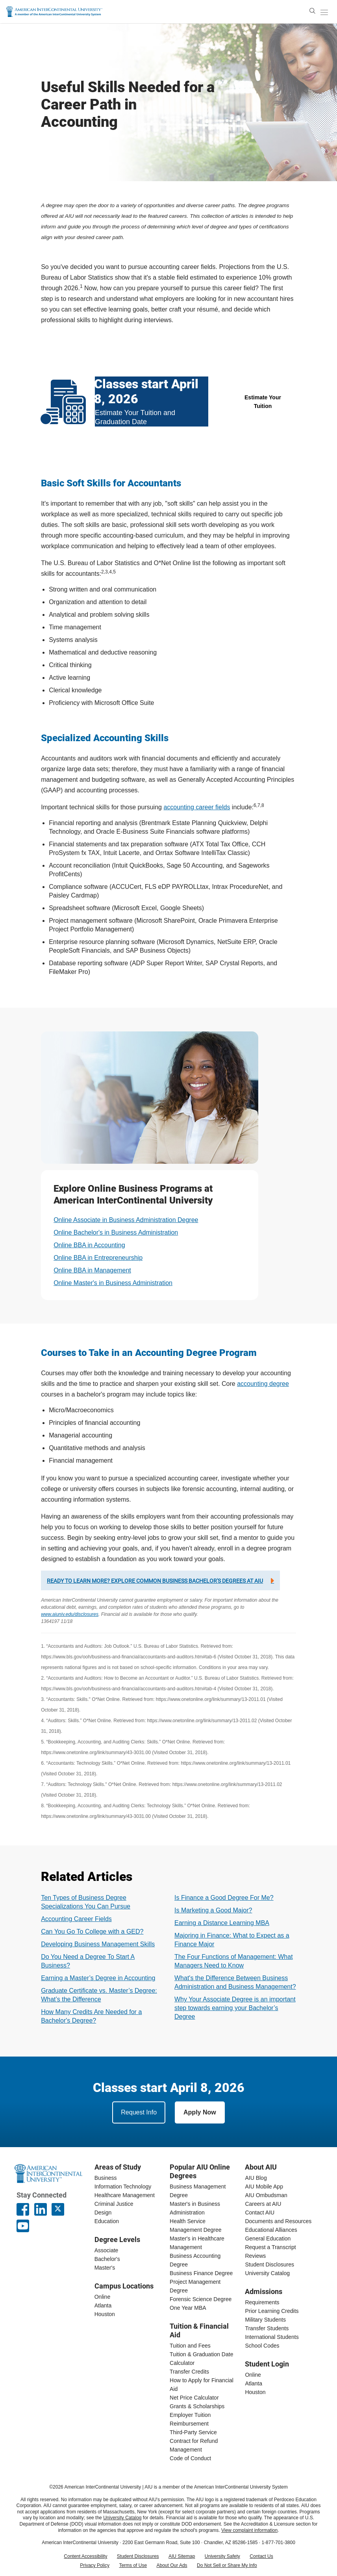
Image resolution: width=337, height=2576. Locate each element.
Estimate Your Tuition (262, 401)
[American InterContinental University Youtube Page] (23, 2226)
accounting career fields (196, 807)
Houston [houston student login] (255, 2392)
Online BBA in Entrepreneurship (98, 1257)
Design (103, 2212)
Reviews (255, 2256)
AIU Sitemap (181, 2556)
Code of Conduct (190, 2458)
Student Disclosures (269, 2264)
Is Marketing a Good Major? (213, 1910)
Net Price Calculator (194, 2397)
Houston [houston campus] (104, 2314)
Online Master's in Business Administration (113, 1283)
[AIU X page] (58, 2209)
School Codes (262, 2345)
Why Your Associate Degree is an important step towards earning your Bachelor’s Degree (235, 2008)
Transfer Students (267, 2328)
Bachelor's (107, 2259)
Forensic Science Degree (200, 2299)
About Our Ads (172, 2565)
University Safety (222, 2556)
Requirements (262, 2302)
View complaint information (249, 2530)
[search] (312, 10)
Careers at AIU (263, 2204)
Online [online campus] (102, 2297)
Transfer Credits (189, 2371)
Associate (106, 2250)
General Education (268, 2238)
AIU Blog (256, 2178)
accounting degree (263, 1383)
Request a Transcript (270, 2247)
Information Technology (123, 2186)
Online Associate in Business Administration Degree (126, 1220)
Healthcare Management (124, 2195)
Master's (104, 2267)
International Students (271, 2337)
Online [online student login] (253, 2375)
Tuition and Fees (190, 2345)
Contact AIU (259, 2212)
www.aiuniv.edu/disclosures (69, 1614)
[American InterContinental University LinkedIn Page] (40, 2209)
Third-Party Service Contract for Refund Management (194, 2441)
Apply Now (199, 2112)
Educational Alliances (271, 2230)
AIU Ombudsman (266, 2195)
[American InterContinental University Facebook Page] (23, 2209)
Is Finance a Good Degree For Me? (224, 1897)
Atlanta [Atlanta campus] (103, 2305)
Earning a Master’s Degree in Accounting (98, 1978)
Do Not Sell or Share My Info (227, 2565)
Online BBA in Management (92, 1270)
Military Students (265, 2319)
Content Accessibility (85, 2556)
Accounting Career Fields (76, 1919)
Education (106, 2221)
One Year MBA (188, 2308)
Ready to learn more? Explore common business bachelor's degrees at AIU (155, 1581)
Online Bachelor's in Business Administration (116, 1232)
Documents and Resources (278, 2221)
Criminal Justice (113, 2204)
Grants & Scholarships (197, 2406)
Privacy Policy (94, 2565)
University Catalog (267, 2273)
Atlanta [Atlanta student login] (253, 2383)
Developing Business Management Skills (98, 1944)
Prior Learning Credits (271, 2311)
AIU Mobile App (264, 2186)
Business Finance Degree (201, 2273)
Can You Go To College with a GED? (92, 1931)
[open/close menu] (324, 12)
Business (105, 2178)
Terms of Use (133, 2565)
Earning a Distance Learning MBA (221, 1922)
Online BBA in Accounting (89, 1245)
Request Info (139, 2112)
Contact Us (261, 2556)
